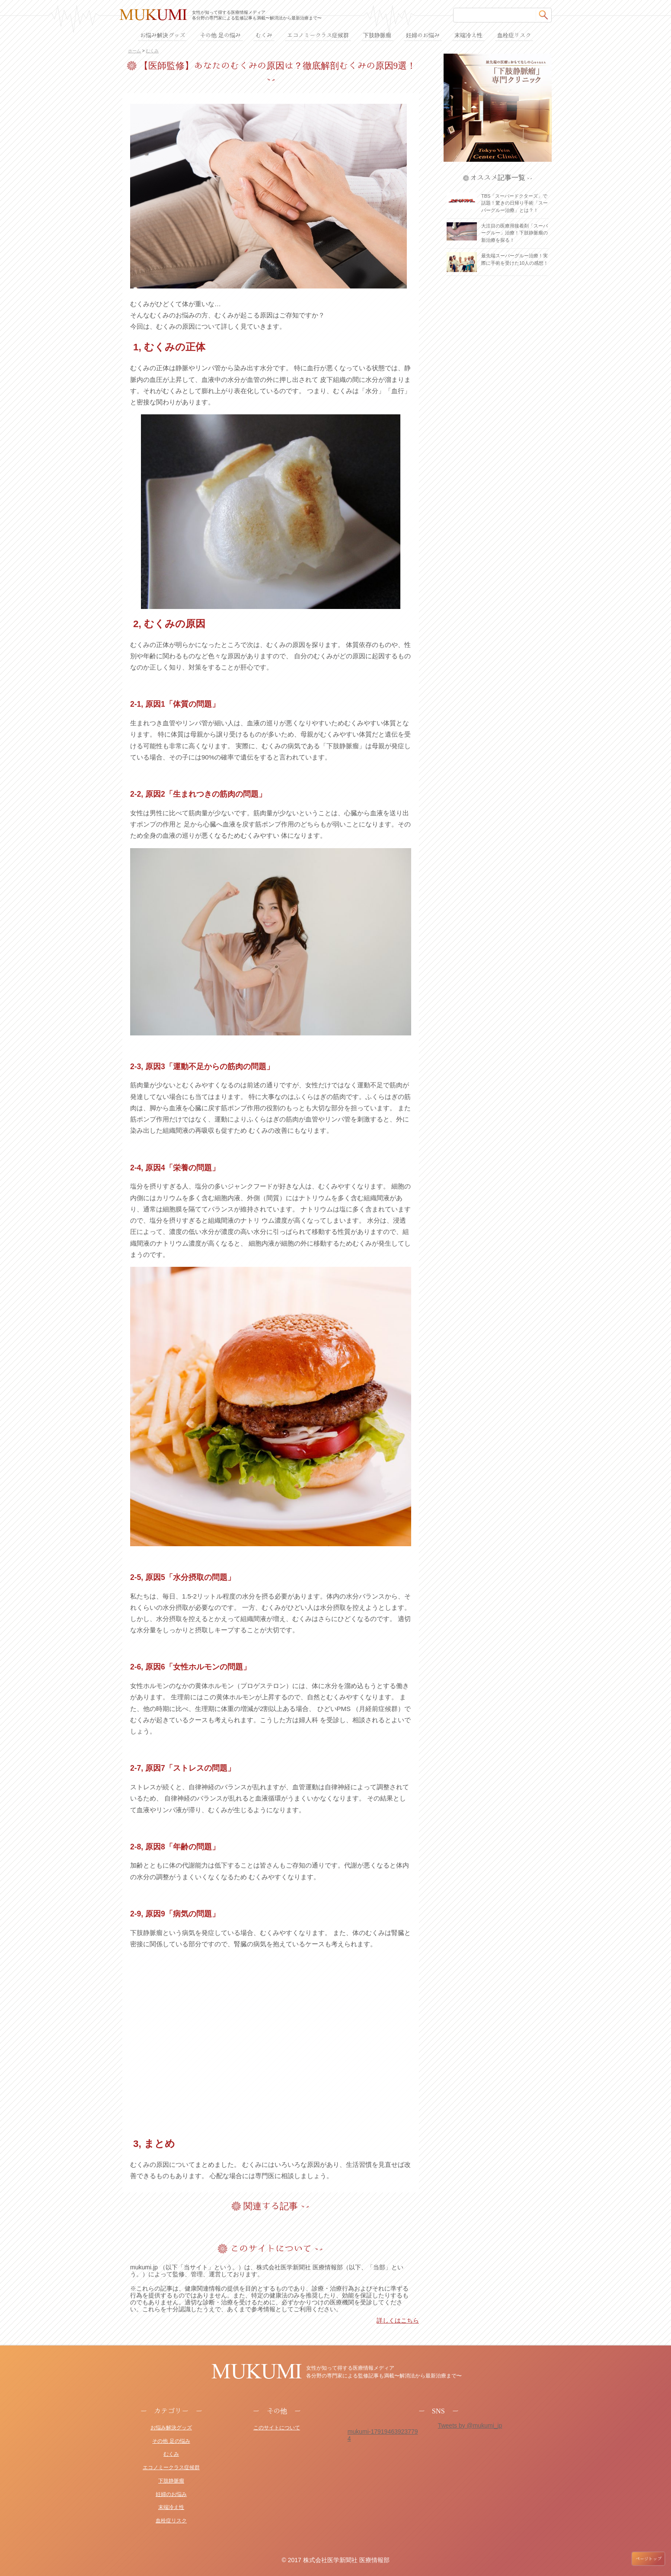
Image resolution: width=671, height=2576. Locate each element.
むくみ (152, 50)
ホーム (134, 50)
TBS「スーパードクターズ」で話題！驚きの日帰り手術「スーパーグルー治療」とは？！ (514, 203)
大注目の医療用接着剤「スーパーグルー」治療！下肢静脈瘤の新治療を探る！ (514, 233)
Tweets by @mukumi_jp (470, 2425)
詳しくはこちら (398, 2320)
